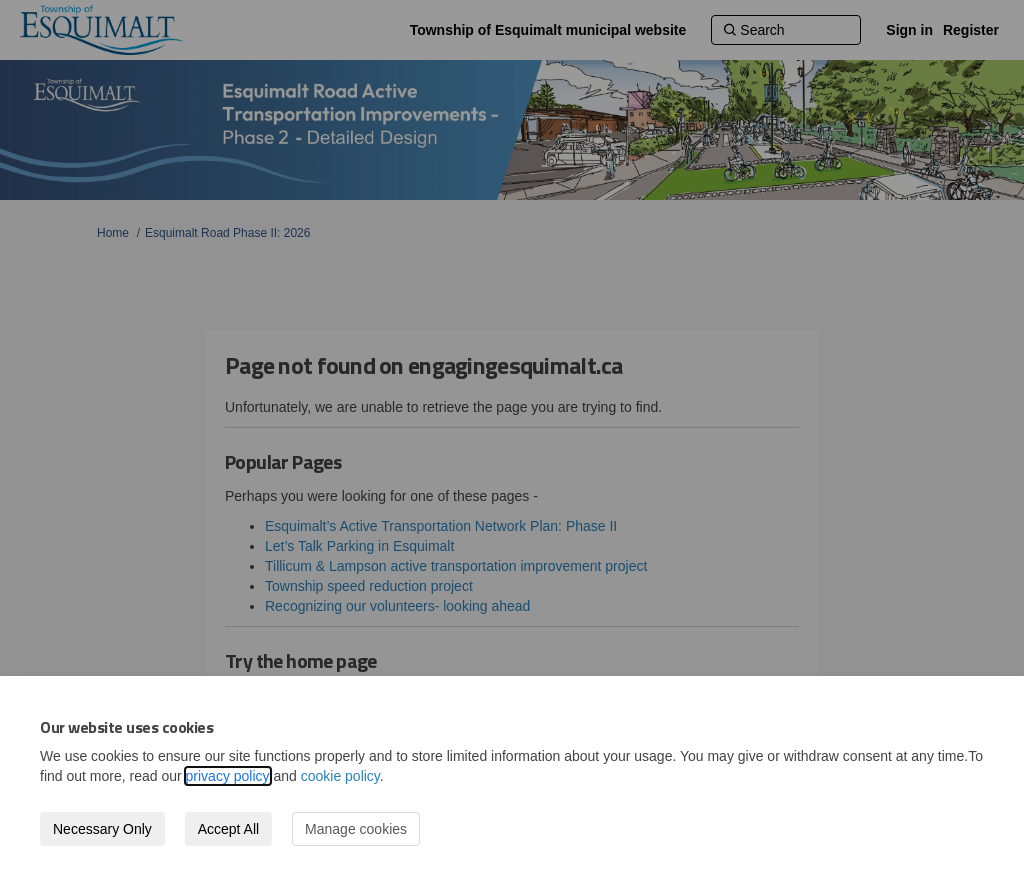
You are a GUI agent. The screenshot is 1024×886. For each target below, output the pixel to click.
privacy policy (228, 776)
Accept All (228, 829)
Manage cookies (356, 829)
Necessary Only (102, 829)
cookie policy (340, 776)
